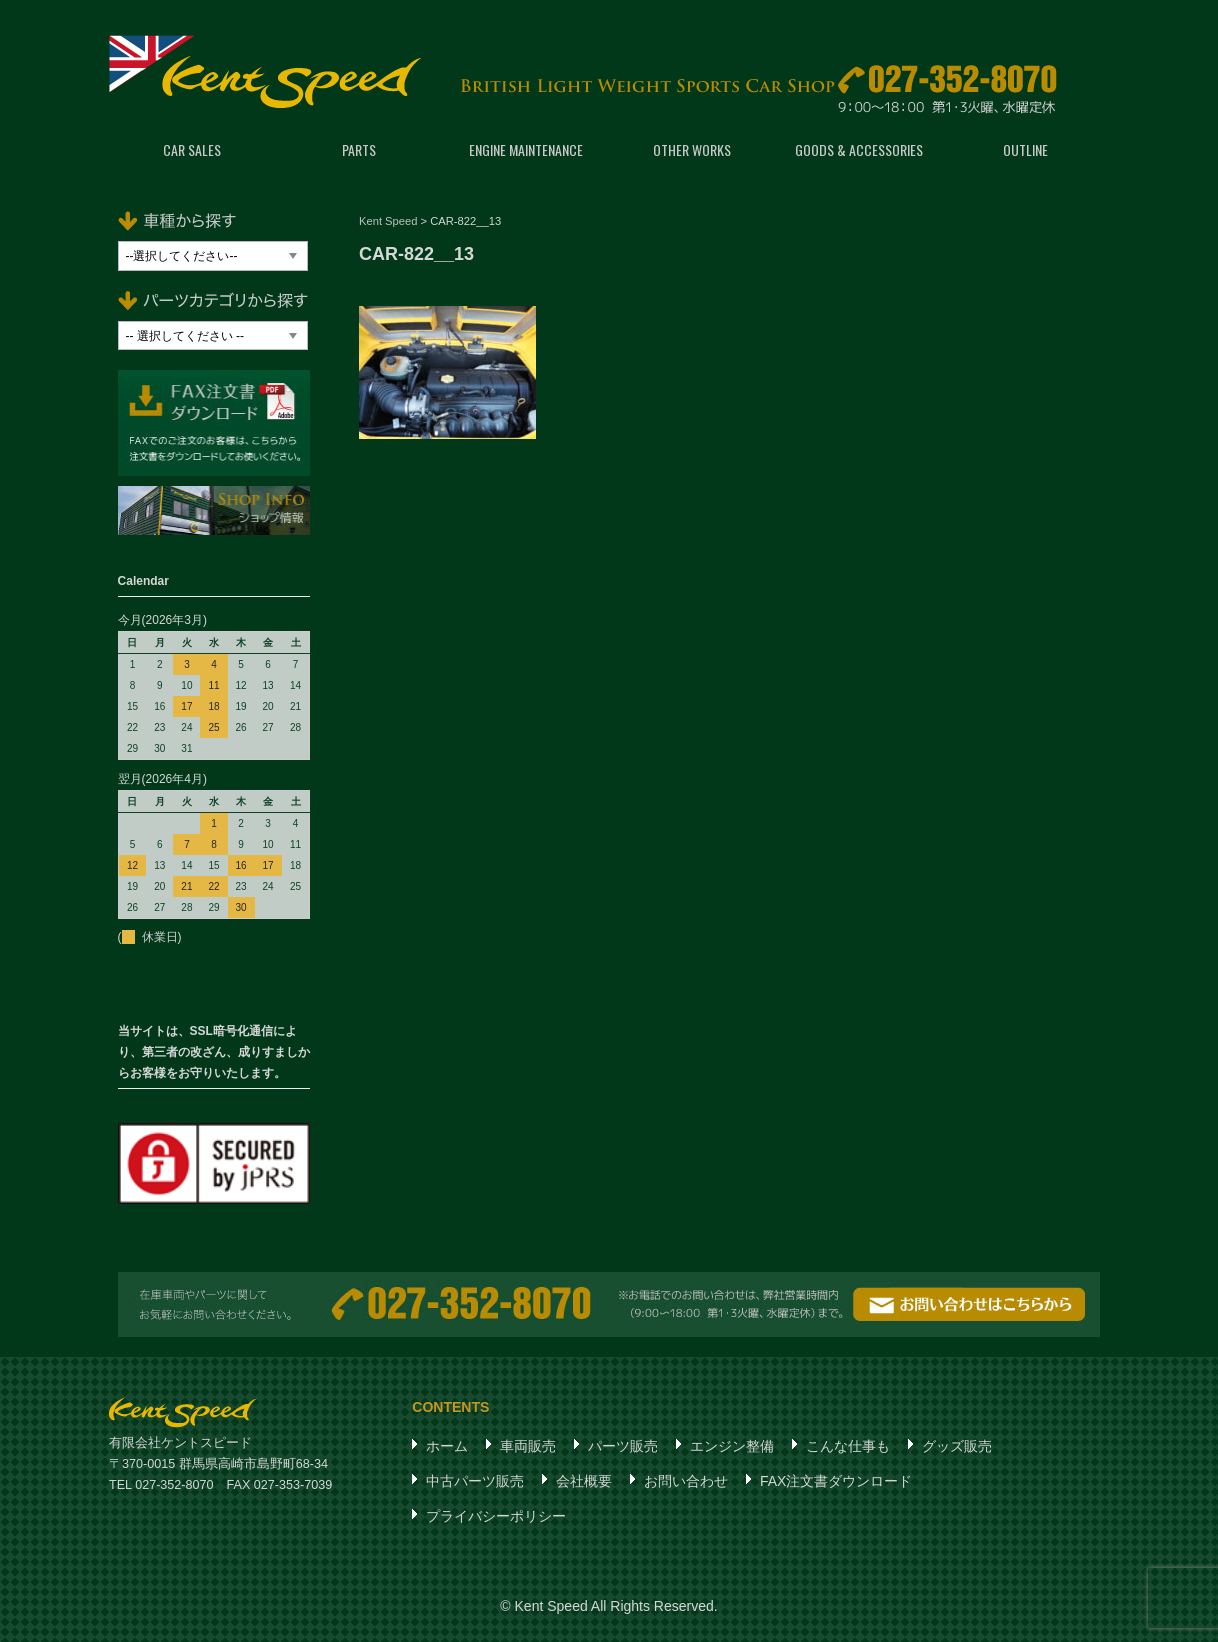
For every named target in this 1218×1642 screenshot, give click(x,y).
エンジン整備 (732, 1446)
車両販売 (528, 1446)
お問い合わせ (686, 1481)
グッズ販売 (957, 1446)
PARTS (359, 149)
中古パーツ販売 (475, 1481)
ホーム (447, 1446)
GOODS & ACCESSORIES (859, 149)
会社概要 (584, 1481)
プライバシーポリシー (496, 1516)
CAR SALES (192, 149)
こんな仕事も (848, 1446)
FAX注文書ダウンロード (836, 1481)
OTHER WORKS (692, 149)
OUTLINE (1025, 149)
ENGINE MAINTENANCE (526, 149)
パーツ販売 (623, 1446)
